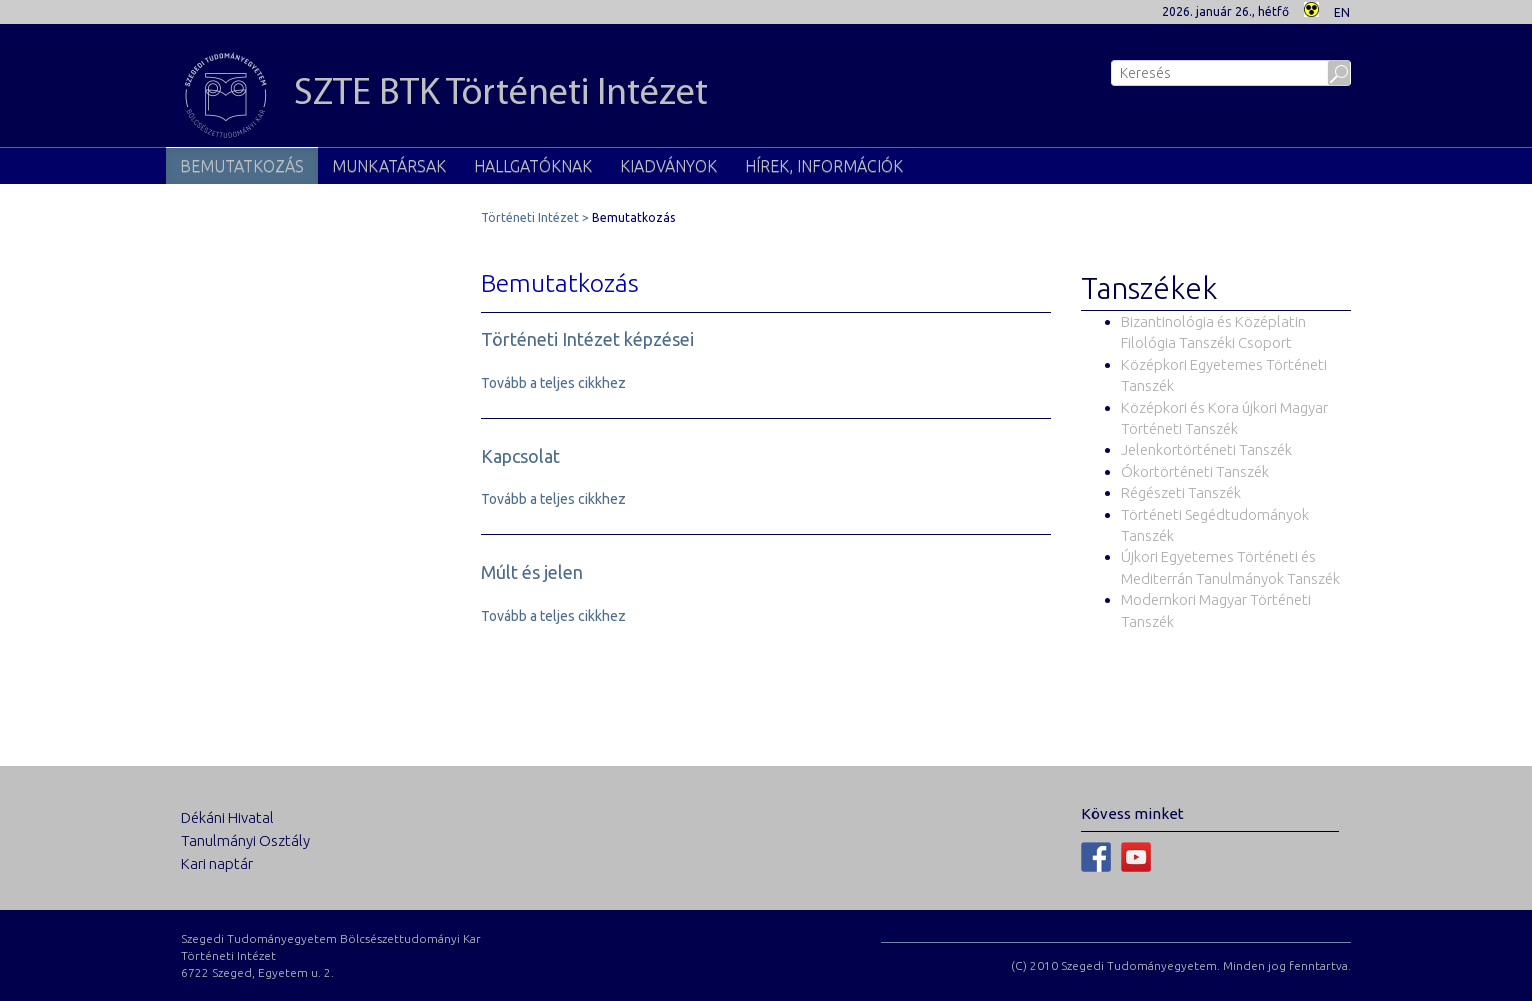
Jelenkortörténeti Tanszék (1206, 449)
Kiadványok (668, 166)
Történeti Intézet (530, 217)
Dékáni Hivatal (227, 817)
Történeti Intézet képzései (587, 339)
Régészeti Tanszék (1181, 492)
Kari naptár (217, 863)
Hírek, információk (824, 166)
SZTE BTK (444, 95)
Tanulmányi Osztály (245, 840)
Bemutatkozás (242, 166)
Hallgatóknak (533, 166)
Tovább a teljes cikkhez (553, 383)
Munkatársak (389, 166)
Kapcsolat (520, 456)
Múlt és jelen (532, 572)
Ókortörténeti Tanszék (1195, 471)
